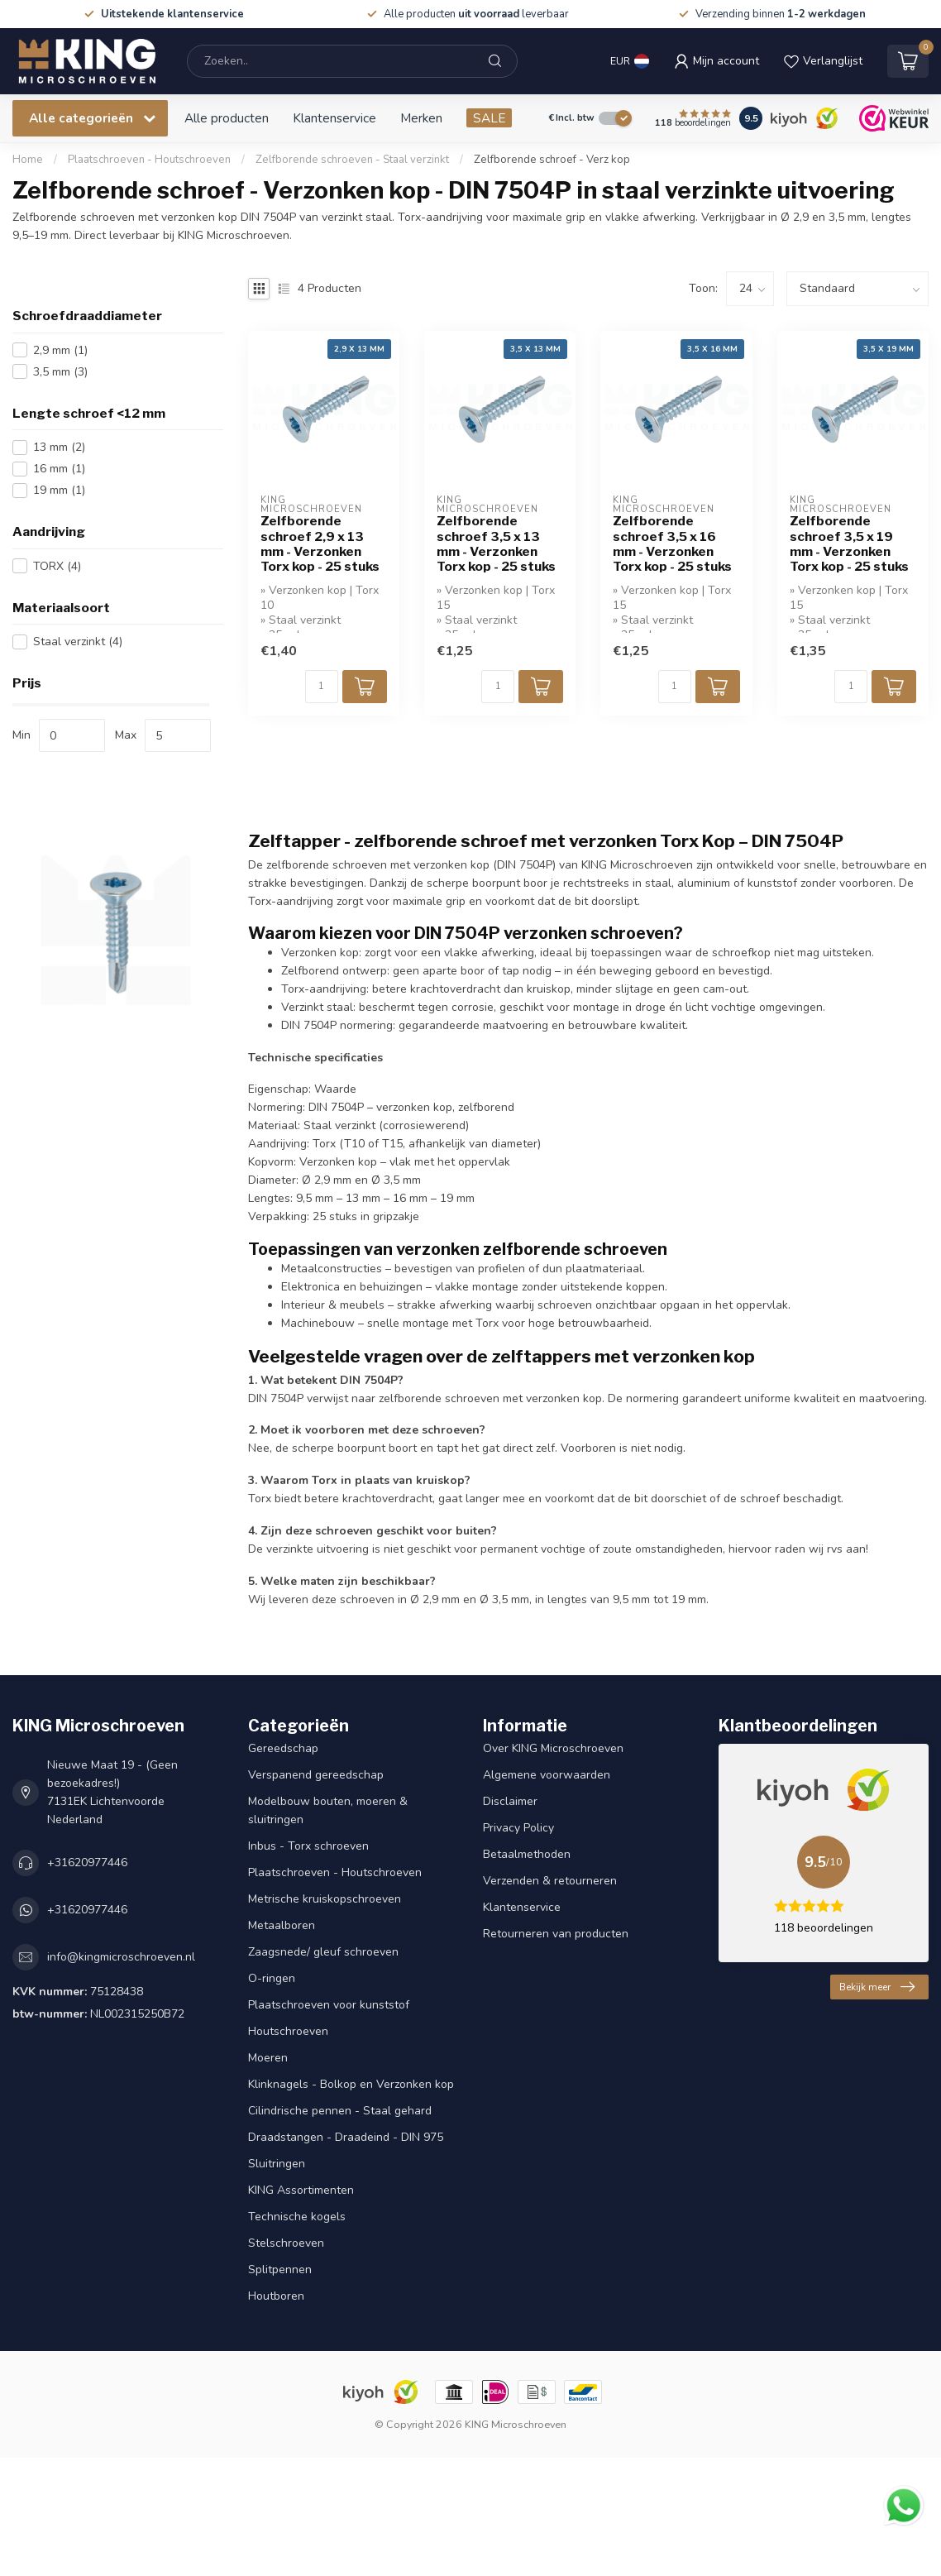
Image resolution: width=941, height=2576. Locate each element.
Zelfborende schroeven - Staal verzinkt (352, 159)
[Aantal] (321, 686)
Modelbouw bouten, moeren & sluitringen (328, 1810)
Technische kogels (297, 2216)
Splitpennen (280, 2269)
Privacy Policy (518, 1828)
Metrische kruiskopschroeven (324, 1899)
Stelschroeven (286, 2243)
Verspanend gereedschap (316, 1775)
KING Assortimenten (301, 2190)
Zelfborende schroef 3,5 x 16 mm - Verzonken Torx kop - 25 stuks (672, 544)
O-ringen (271, 1978)
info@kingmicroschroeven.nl (121, 1957)
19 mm (59, 490)
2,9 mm (60, 350)
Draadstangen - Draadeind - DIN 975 (345, 2137)
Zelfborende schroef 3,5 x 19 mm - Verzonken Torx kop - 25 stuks (849, 544)
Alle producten (226, 118)
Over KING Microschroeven (553, 1748)
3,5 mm (60, 372)
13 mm (59, 447)
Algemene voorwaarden (546, 1775)
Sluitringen (276, 2163)
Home (27, 159)
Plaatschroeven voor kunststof (328, 2005)
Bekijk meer (877, 1987)
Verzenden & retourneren (550, 1881)
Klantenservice (334, 118)
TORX (57, 566)
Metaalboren (281, 1925)
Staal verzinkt (77, 641)
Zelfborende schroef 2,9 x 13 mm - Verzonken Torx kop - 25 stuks (320, 544)
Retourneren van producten (555, 1934)
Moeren (268, 2058)
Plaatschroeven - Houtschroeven (150, 159)
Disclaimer (510, 1801)
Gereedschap (283, 1748)
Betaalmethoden (527, 1854)
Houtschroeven (288, 2031)
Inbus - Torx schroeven (308, 1846)
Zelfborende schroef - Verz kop (552, 159)
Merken (421, 118)
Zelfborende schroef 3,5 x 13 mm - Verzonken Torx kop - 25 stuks (496, 544)
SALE (489, 118)
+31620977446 (87, 1862)
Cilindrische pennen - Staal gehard (340, 2111)
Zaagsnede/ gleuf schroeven (323, 1952)
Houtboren (276, 2296)
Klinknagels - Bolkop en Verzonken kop (351, 2084)
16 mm (59, 468)
